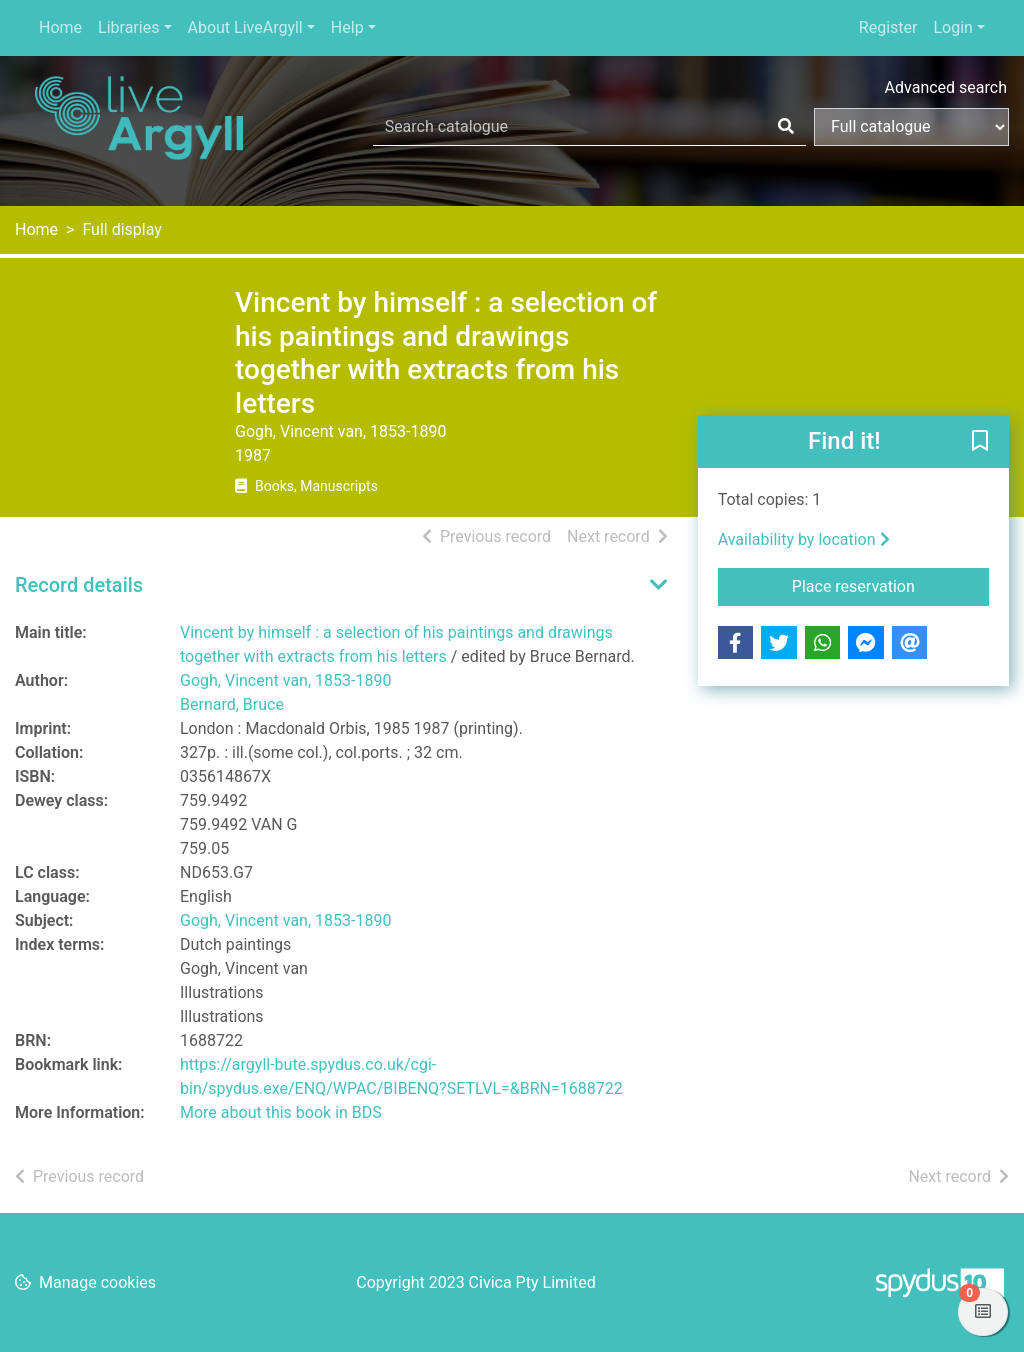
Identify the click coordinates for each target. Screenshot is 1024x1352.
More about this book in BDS (281, 1112)
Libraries (128, 27)
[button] (980, 443)
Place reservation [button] (890, 585)
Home (60, 27)
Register (888, 27)
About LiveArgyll (245, 27)
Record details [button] (79, 585)
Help (347, 27)
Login (952, 27)
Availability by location (804, 539)
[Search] (786, 127)
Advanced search (946, 87)
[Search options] (911, 127)
